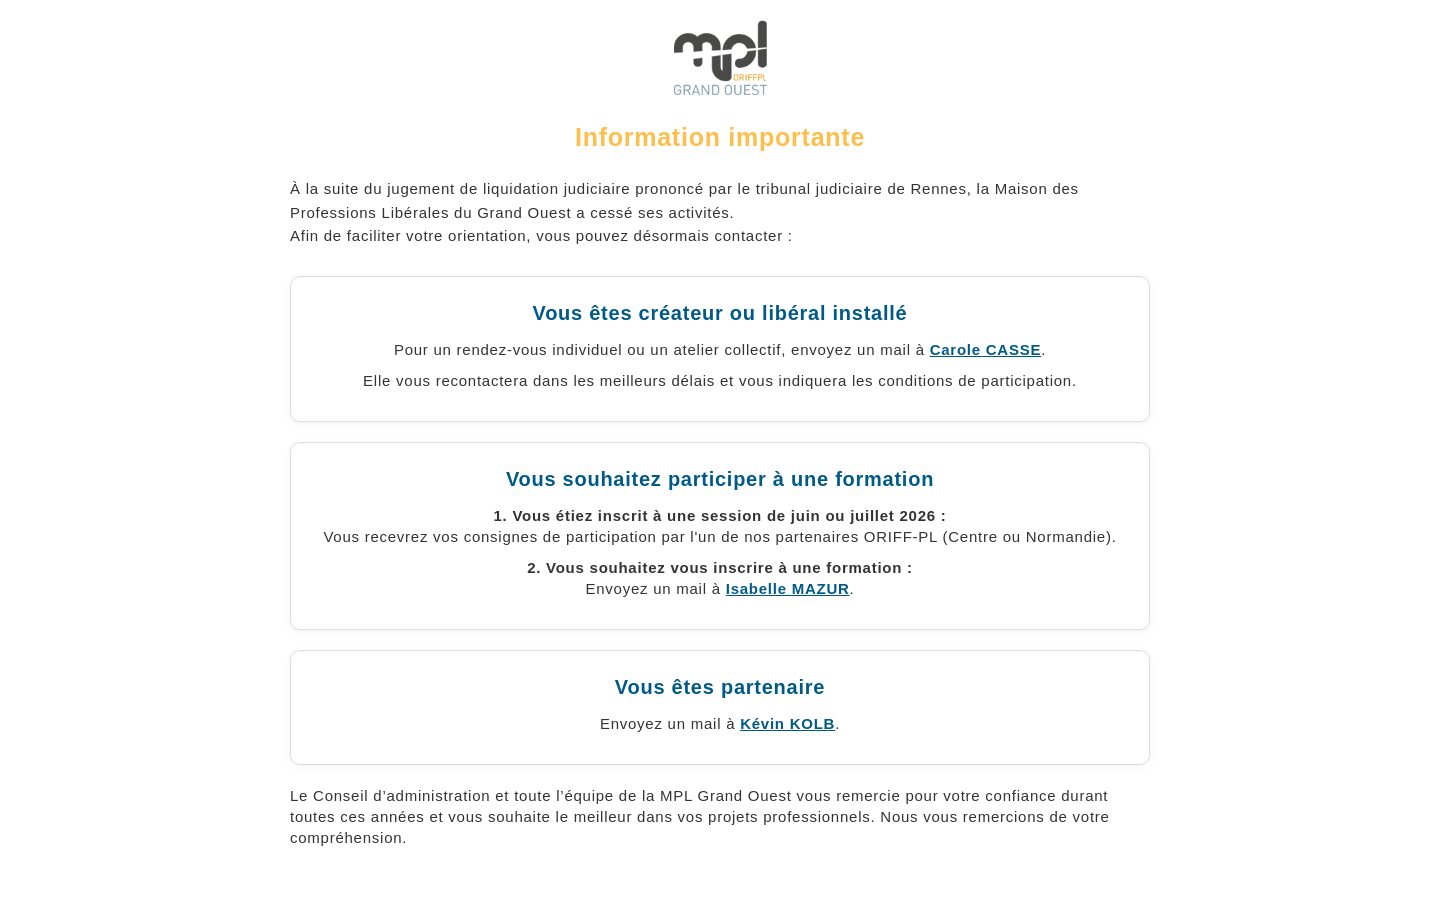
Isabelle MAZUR (788, 588)
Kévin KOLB (787, 723)
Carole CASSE (986, 349)
